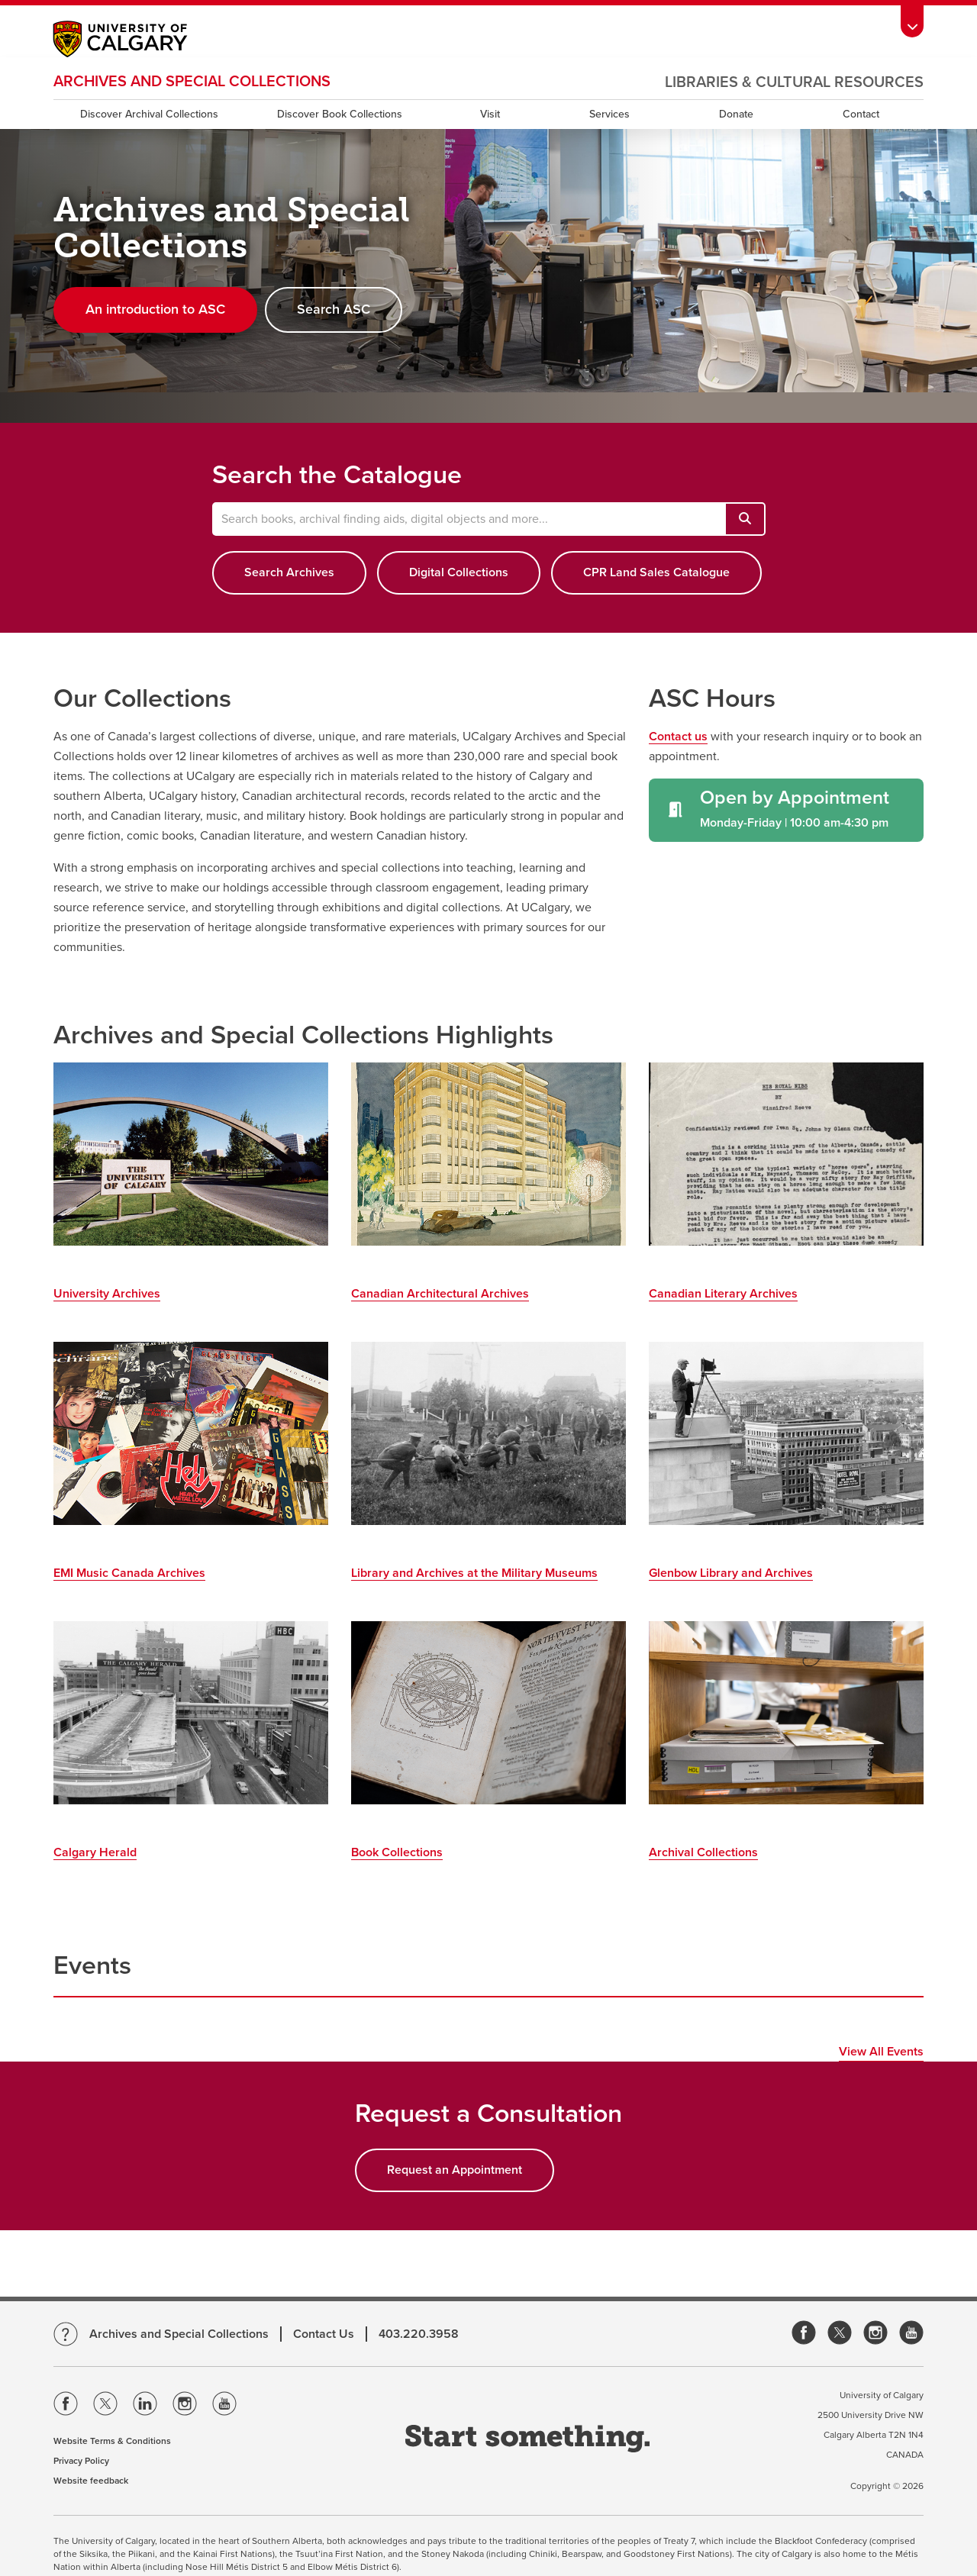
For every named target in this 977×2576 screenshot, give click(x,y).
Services (609, 114)
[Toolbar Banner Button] (912, 20)
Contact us (678, 736)
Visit (490, 114)
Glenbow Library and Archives (731, 1573)
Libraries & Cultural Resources (794, 82)
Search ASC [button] (333, 309)
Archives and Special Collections (192, 82)
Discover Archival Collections (149, 114)
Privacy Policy (81, 2460)
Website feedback (90, 2480)
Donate (736, 114)
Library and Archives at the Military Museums (474, 1573)
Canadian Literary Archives (723, 1293)
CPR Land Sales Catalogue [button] (656, 572)
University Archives (106, 1293)
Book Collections (397, 1852)
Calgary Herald (95, 1852)
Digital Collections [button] (458, 572)
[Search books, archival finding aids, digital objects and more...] (745, 519)
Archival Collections (703, 1852)
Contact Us (323, 2334)
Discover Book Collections (339, 114)
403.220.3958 (419, 2334)
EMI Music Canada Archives (129, 1573)
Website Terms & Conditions (112, 2441)
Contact (861, 114)
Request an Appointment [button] (454, 2170)
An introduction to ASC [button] (155, 309)
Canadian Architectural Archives (440, 1293)
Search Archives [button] (289, 572)
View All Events (881, 2051)
